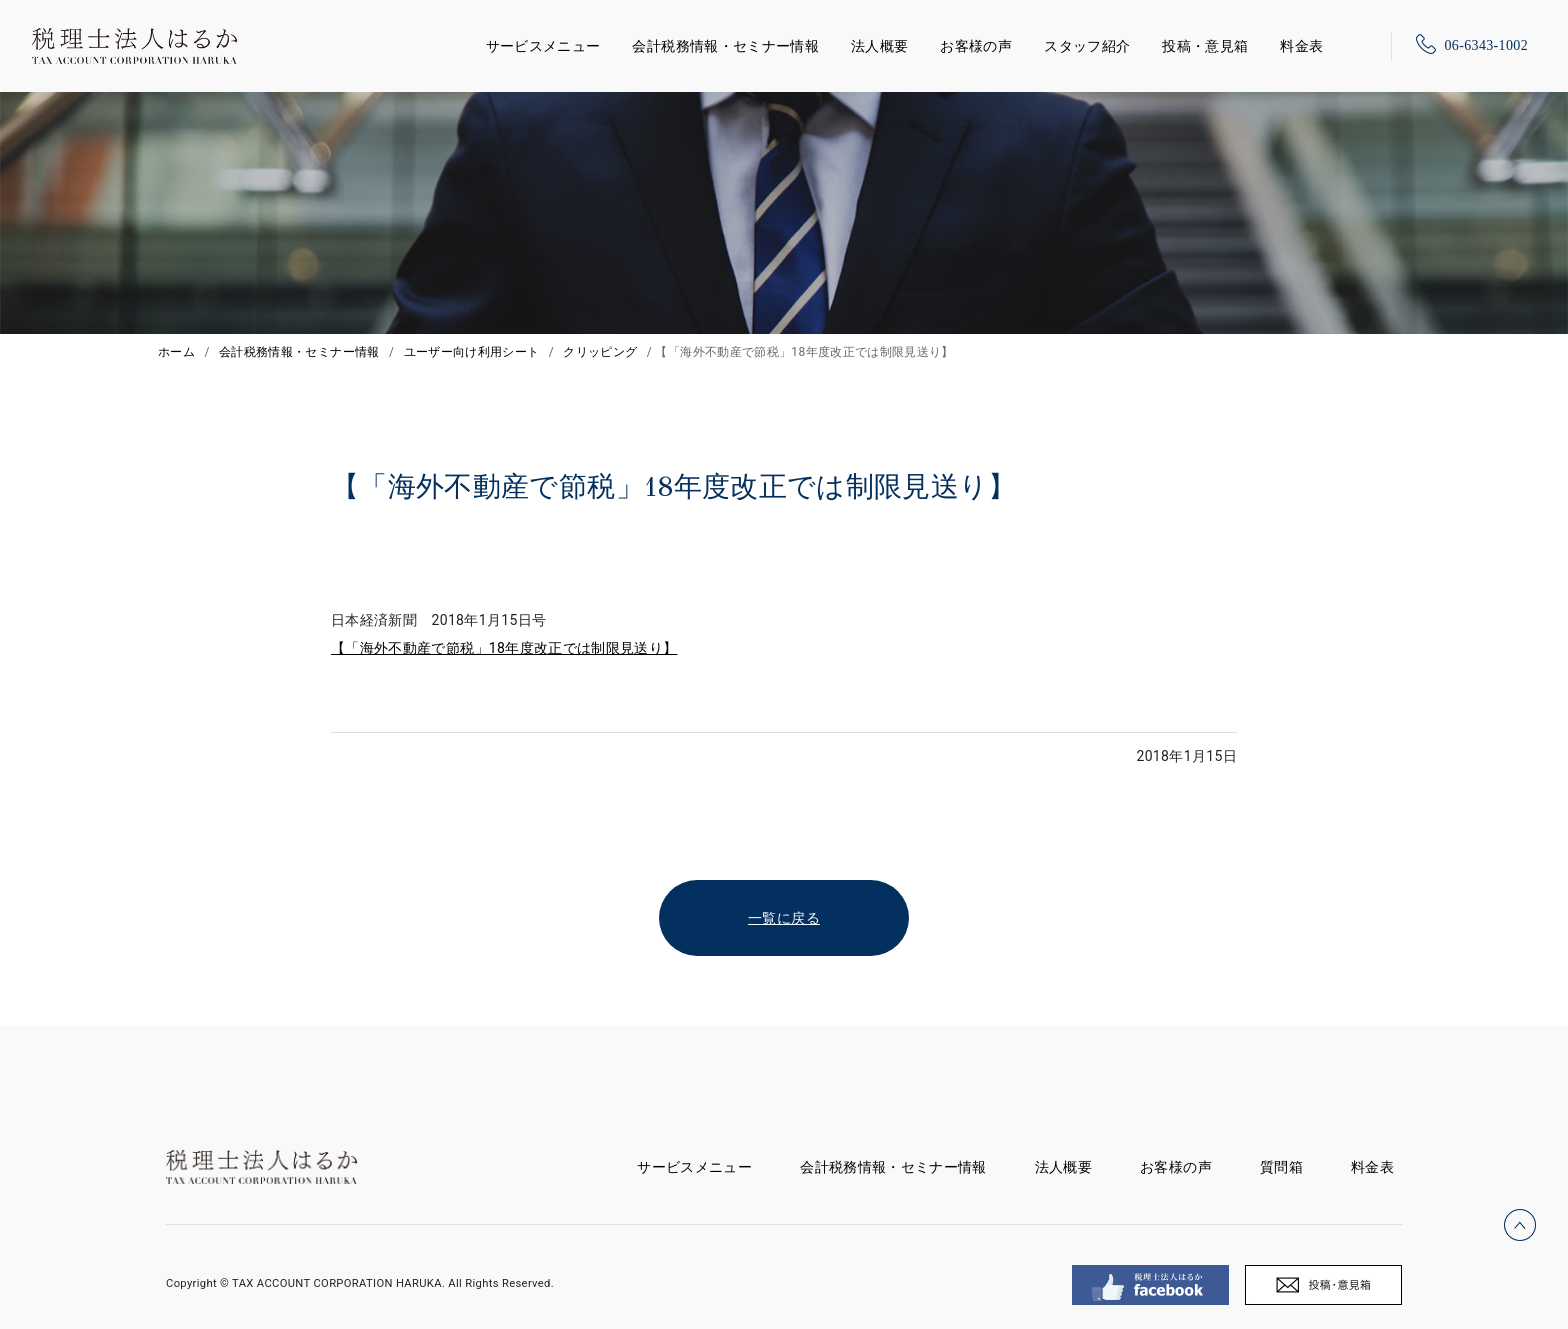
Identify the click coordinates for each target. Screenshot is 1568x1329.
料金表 (1301, 46)
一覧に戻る (784, 918)
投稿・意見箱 (1205, 46)
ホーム (176, 352)
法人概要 (879, 46)
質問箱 (1281, 1167)
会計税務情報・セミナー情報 (725, 46)
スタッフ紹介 (1087, 46)
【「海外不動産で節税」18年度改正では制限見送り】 (504, 648)
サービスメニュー (543, 42)
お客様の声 (976, 46)
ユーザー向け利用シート (472, 352)
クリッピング (600, 352)
